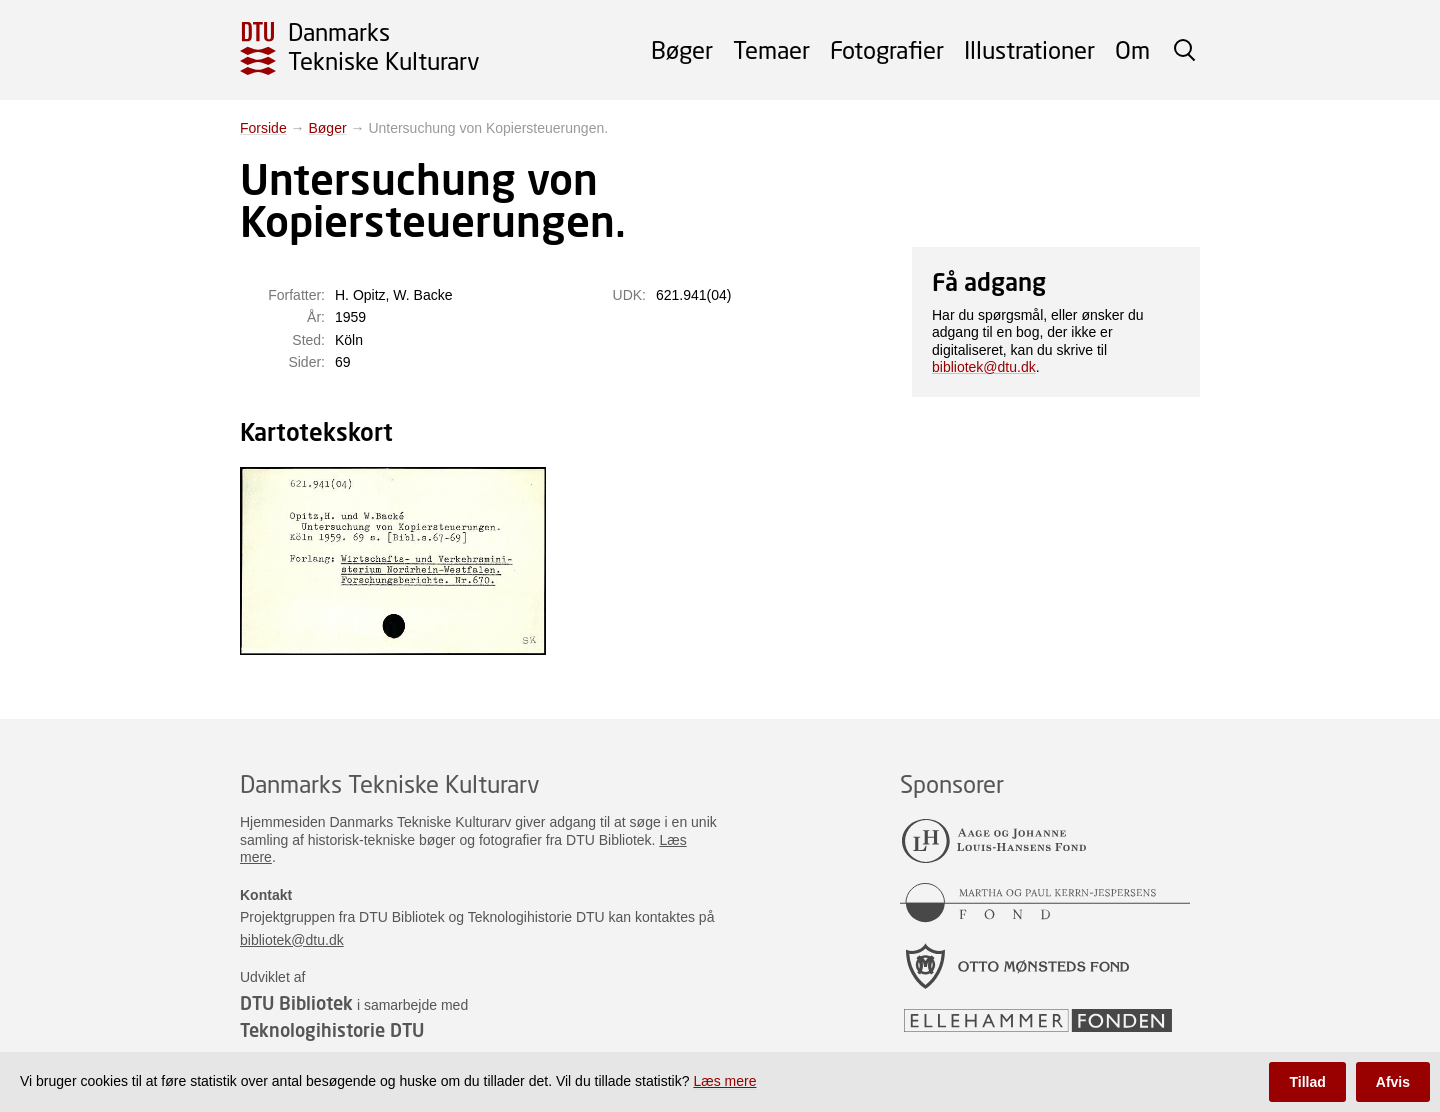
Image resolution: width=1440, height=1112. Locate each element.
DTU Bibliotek (296, 1003)
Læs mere (724, 1081)
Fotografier (887, 49)
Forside (263, 128)
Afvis (1393, 1082)
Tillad (1307, 1082)
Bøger (682, 49)
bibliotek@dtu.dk (984, 367)
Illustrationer (1029, 49)
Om (1132, 49)
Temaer (771, 49)
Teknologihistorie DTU (332, 1030)
